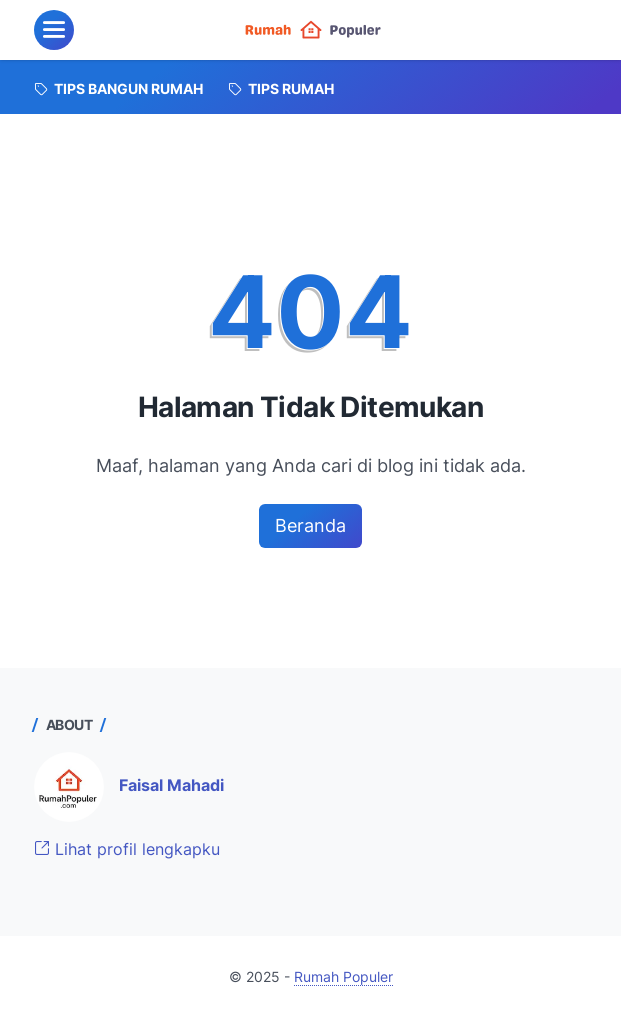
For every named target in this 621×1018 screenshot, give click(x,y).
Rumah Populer (343, 976)
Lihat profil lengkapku (127, 849)
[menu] (54, 30)
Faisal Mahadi (171, 785)
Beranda (310, 525)
